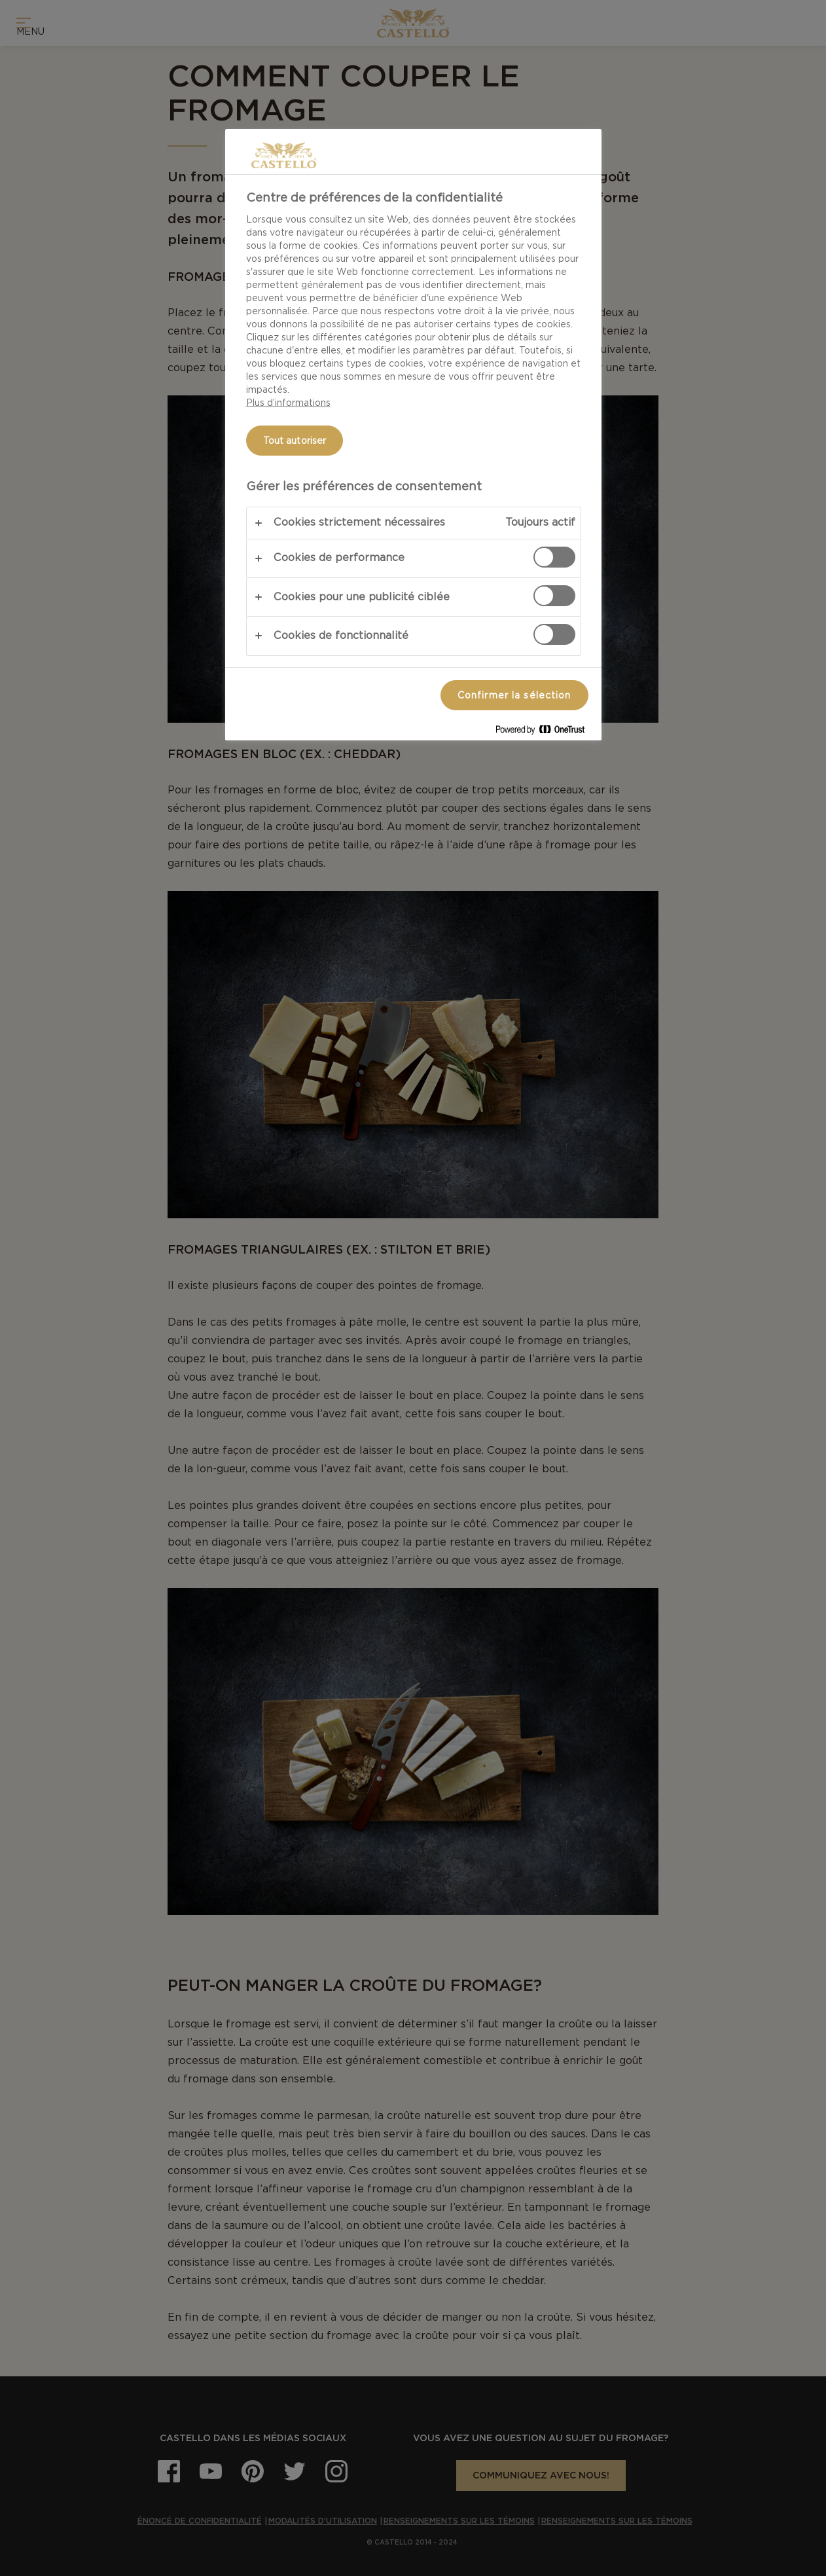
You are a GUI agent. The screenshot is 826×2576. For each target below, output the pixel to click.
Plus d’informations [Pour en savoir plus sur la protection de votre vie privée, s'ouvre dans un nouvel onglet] (288, 402)
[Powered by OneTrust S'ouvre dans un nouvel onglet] (545, 732)
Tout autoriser (295, 440)
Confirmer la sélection (514, 695)
